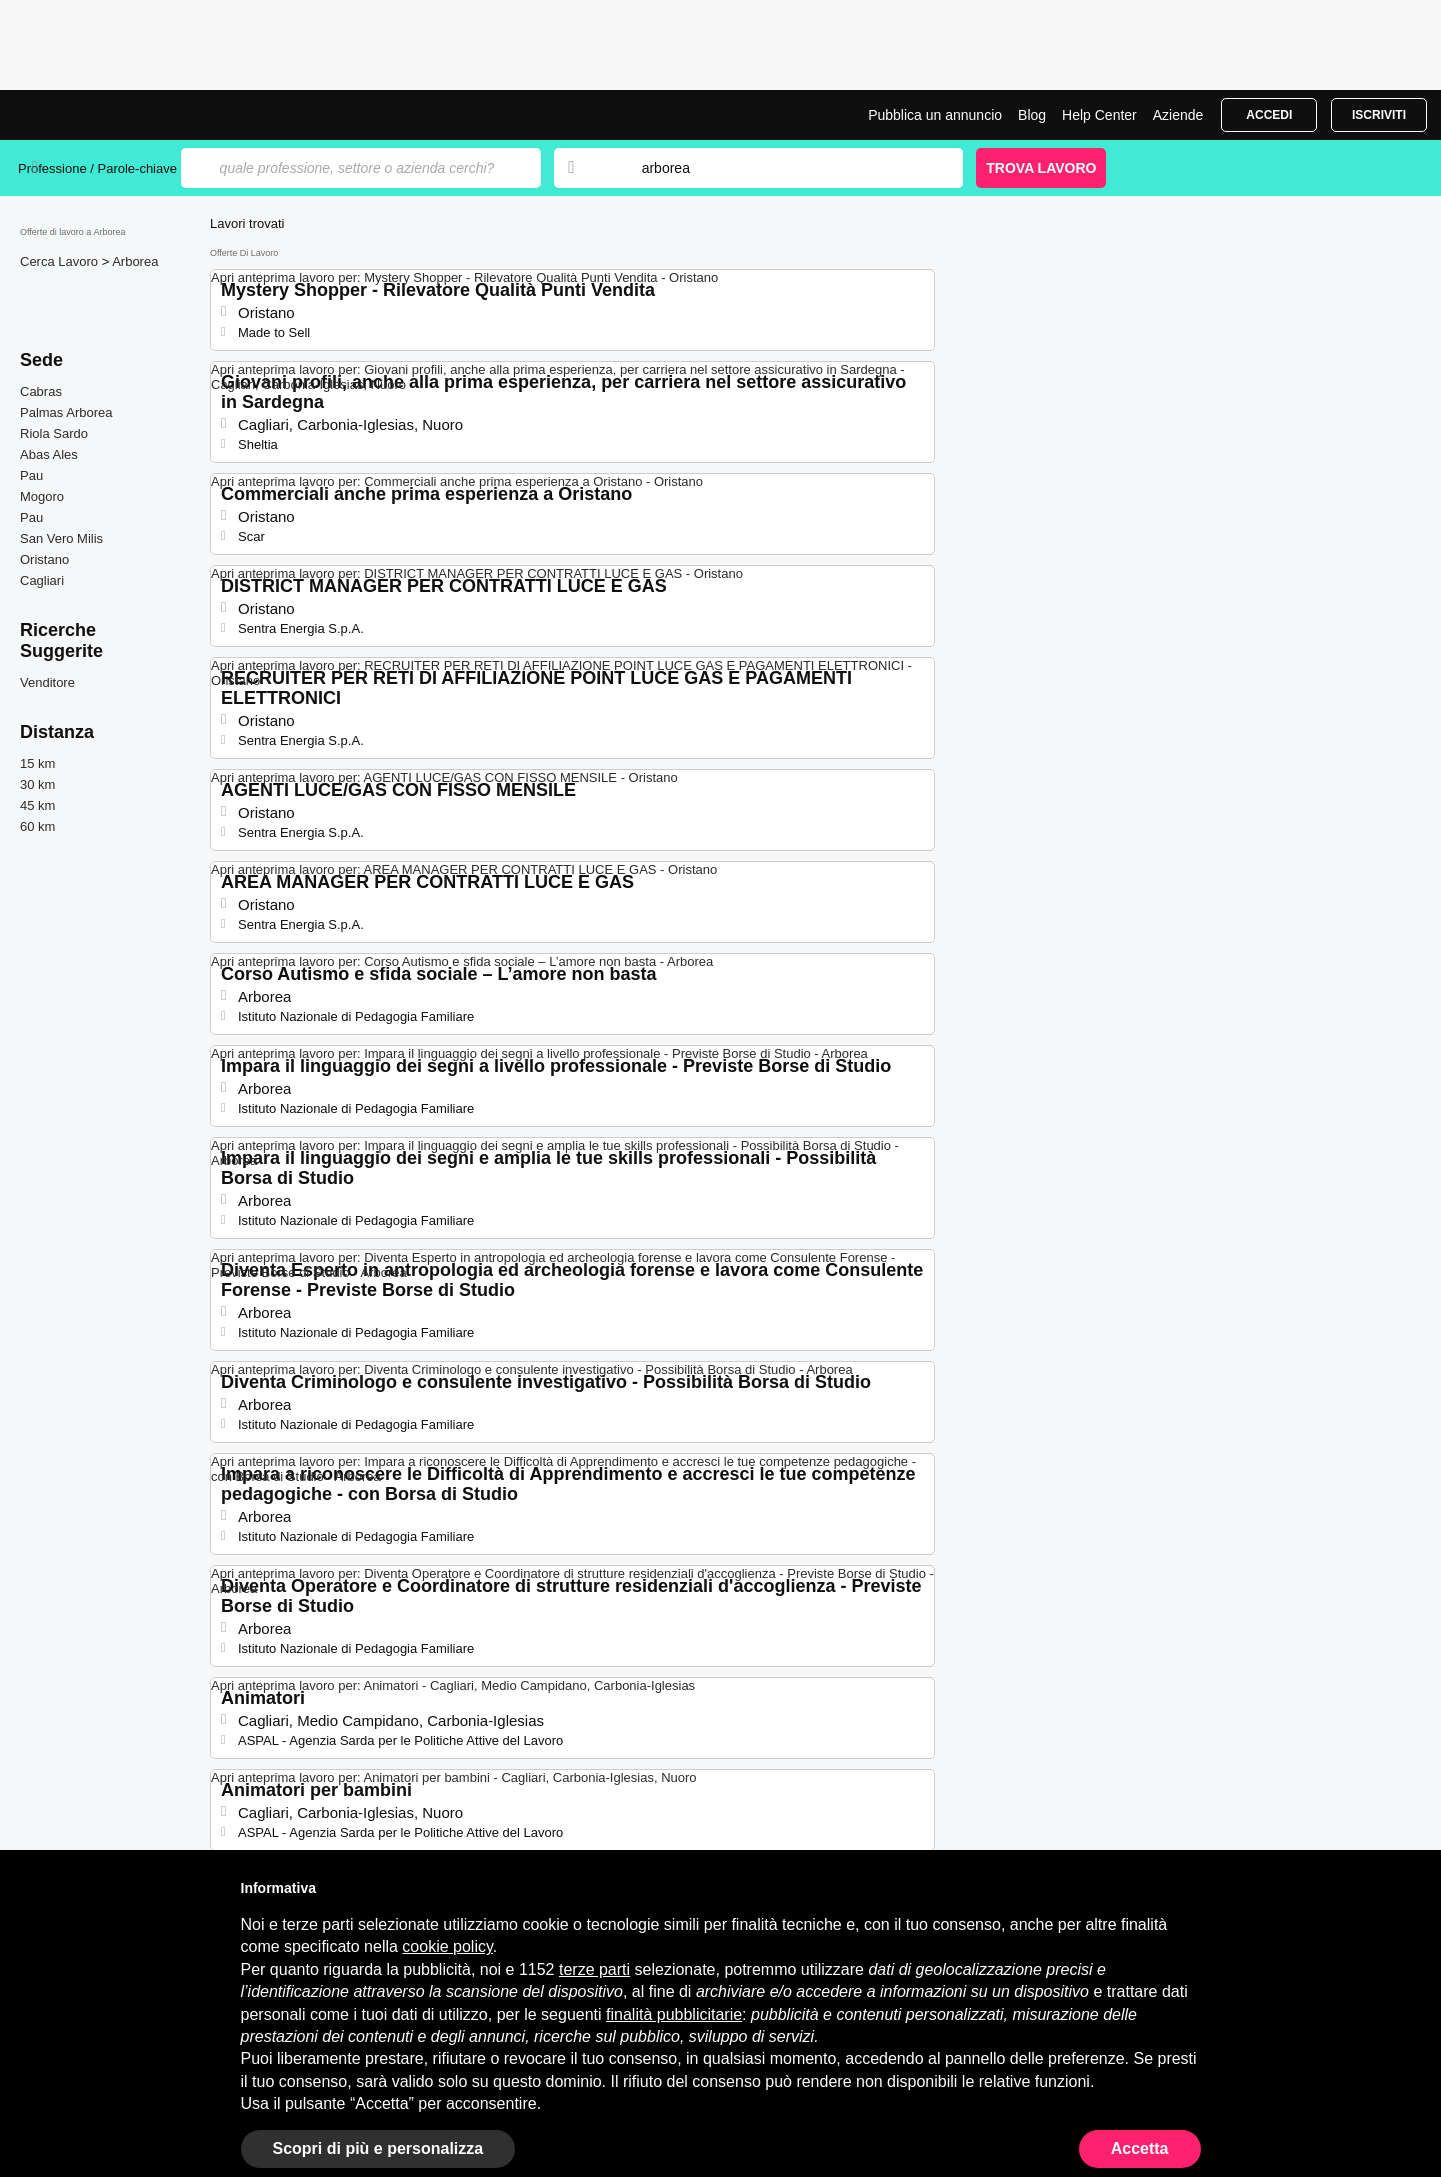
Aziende (1178, 115)
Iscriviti (1379, 115)
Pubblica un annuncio (935, 115)
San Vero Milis (61, 538)
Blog (1032, 115)
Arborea (135, 261)
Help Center (1099, 115)
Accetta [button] (1140, 2148)
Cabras (41, 391)
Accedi (1269, 115)
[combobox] (783, 168)
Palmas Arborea (66, 412)
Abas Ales (49, 454)
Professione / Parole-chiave (99, 168)
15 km (37, 763)
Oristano (44, 559)
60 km (37, 826)
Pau (31, 475)
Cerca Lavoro (61, 261)
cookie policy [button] (447, 1946)
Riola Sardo (54, 433)
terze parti (594, 1969)
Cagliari (42, 580)
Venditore (47, 682)
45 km (37, 805)
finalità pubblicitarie (674, 2014)
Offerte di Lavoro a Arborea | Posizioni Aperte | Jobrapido (93, 115)
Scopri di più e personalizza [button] (378, 2148)
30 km (37, 784)
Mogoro (42, 496)
